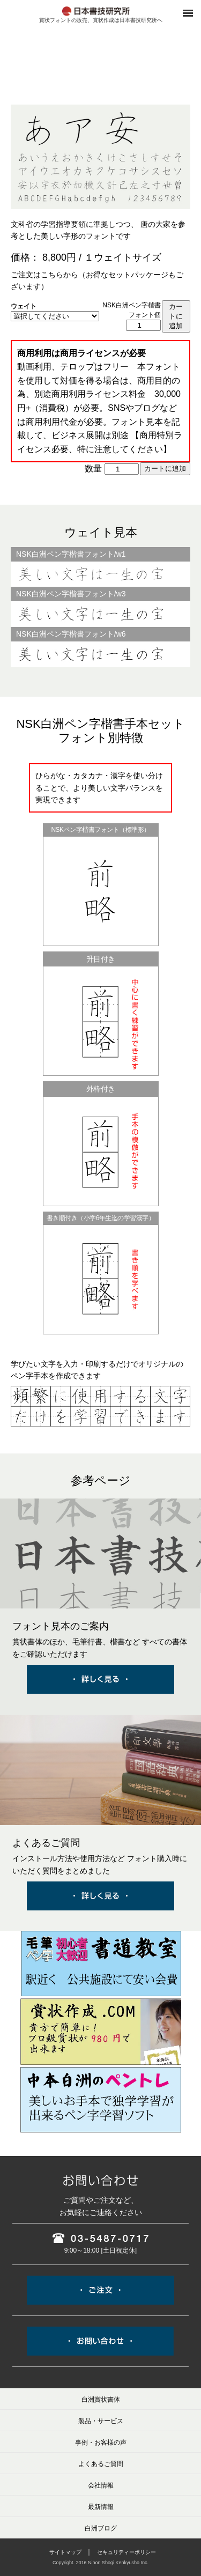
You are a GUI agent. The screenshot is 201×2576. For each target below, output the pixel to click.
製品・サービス (100, 2421)
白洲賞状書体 (100, 2399)
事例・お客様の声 (100, 2442)
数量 (93, 468)
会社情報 (101, 2485)
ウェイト (23, 306)
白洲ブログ (101, 2528)
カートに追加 (176, 316)
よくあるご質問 (100, 2464)
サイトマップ (65, 2552)
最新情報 (101, 2507)
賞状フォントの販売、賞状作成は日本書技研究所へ (100, 20)
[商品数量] (143, 325)
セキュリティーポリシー (126, 2552)
